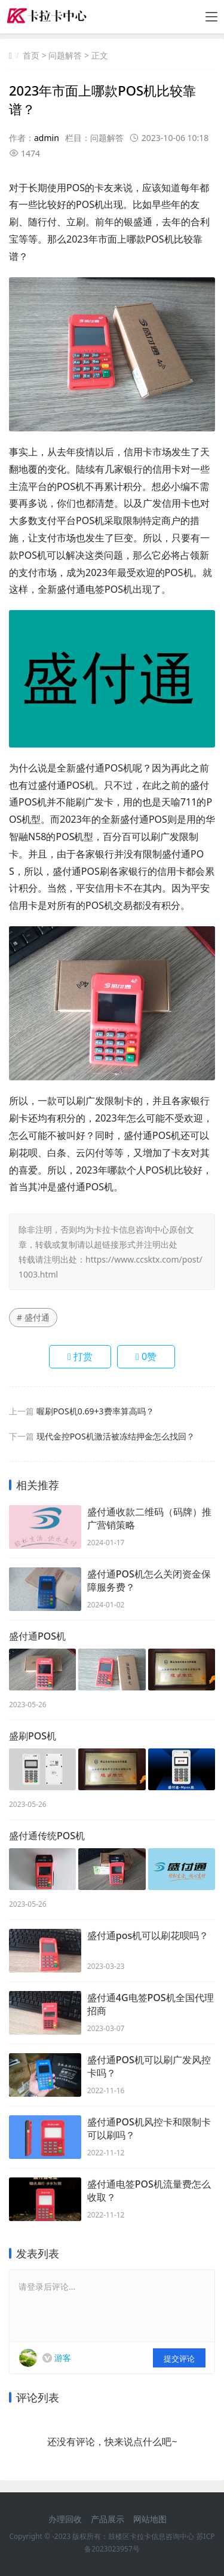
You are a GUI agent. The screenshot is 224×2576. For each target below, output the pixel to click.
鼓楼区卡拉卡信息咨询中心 (151, 2536)
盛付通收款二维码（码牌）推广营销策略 (149, 1518)
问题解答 (65, 55)
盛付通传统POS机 (47, 1835)
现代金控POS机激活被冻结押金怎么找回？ (115, 1436)
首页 (31, 55)
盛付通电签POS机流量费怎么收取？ (149, 2190)
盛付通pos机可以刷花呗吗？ (147, 1935)
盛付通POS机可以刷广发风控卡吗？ (149, 2066)
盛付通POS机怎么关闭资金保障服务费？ (149, 1580)
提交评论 (179, 2358)
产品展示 (107, 2519)
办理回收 (65, 2519)
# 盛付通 (33, 1317)
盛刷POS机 (32, 1735)
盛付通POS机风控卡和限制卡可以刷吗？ (149, 2128)
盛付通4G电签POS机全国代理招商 (150, 2004)
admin (46, 137)
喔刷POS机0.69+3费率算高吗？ (95, 1411)
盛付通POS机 (37, 1636)
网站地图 (150, 2519)
